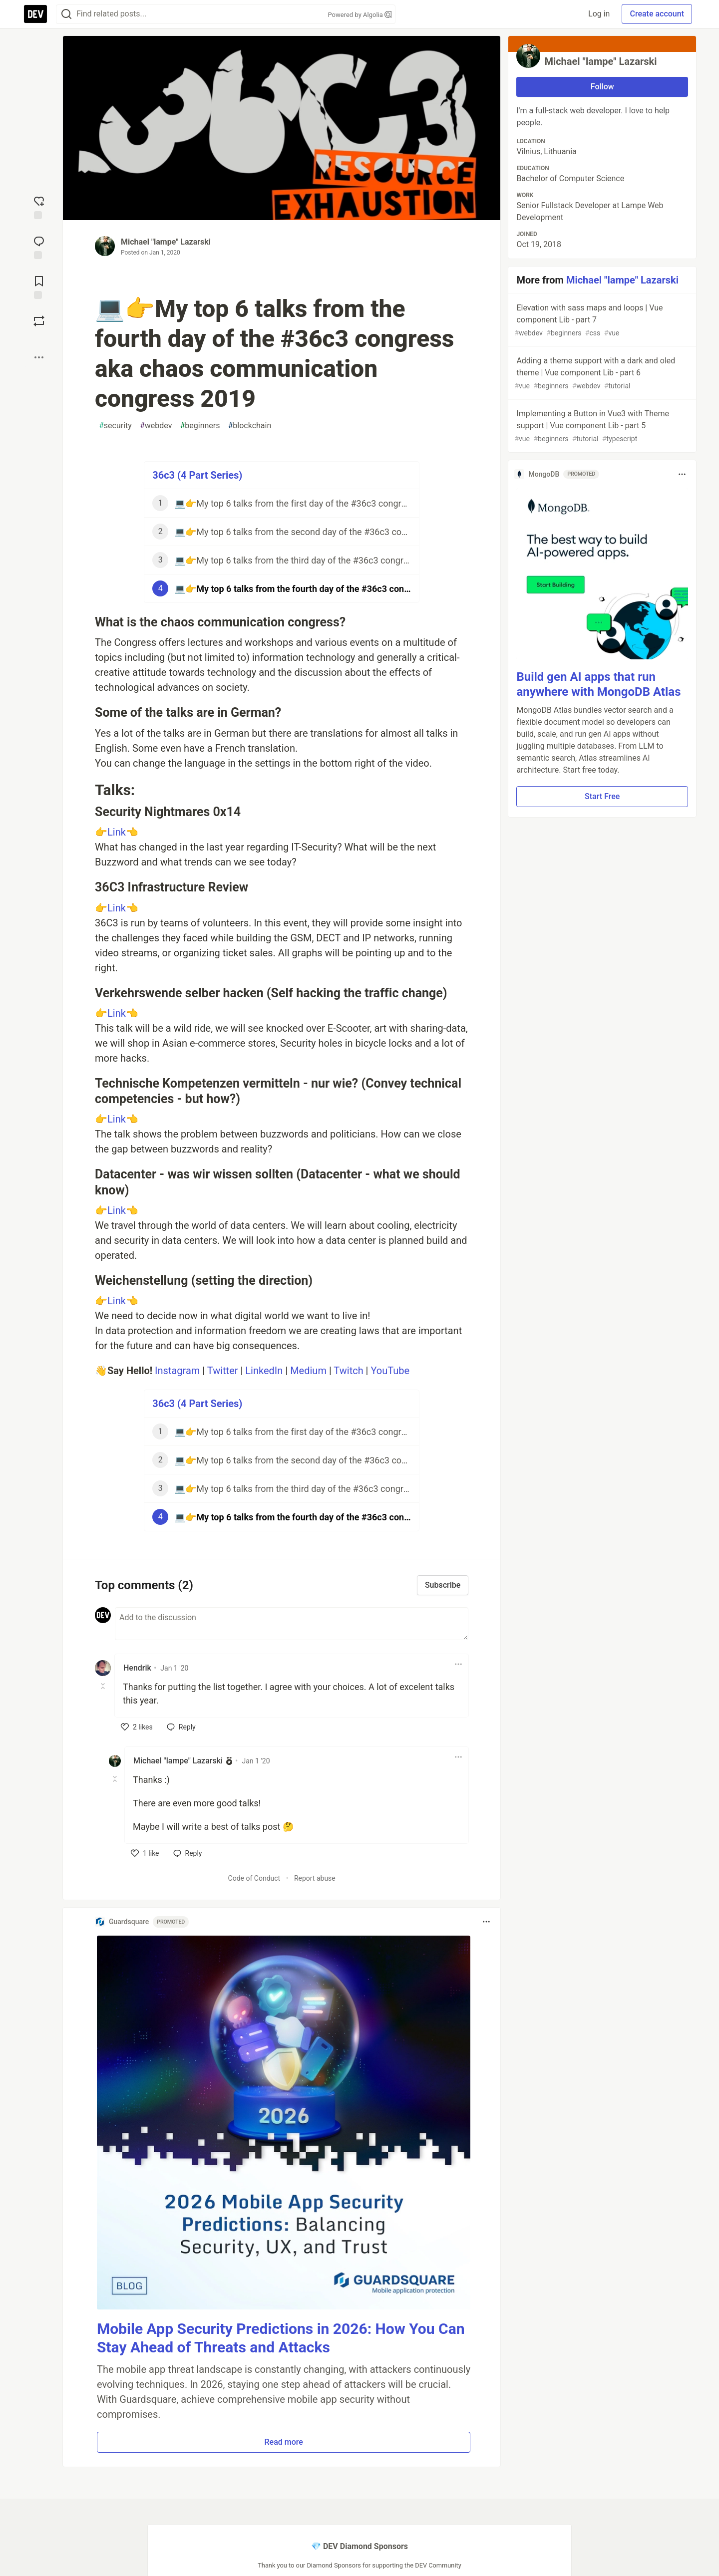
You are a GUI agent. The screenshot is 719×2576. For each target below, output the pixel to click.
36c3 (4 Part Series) (197, 475)
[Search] (66, 14)
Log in (599, 13)
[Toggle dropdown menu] (458, 1664)
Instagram (177, 1371)
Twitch (348, 1371)
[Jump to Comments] (39, 247)
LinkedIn (264, 1371)
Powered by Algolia (359, 14)
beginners (200, 426)
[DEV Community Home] (35, 14)
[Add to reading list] (39, 286)
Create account (657, 13)
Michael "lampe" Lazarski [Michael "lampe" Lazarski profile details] (178, 1760)
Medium (308, 1371)
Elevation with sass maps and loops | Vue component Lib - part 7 (601, 320)
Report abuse (315, 1878)
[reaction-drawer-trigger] (39, 207)
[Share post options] (39, 357)
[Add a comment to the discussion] (291, 1624)
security (115, 426)
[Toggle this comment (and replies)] (103, 1686)
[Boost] (39, 320)
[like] (137, 1727)
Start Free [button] (602, 796)
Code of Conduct (254, 1878)
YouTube (389, 1371)
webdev (156, 426)
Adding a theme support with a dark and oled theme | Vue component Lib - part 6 (601, 373)
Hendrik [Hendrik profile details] (137, 1668)
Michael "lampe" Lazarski (166, 242)
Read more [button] (284, 2442)
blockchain (249, 426)
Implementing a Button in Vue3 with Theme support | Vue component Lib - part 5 (601, 426)
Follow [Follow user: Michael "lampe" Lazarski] (602, 86)
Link (116, 832)
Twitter (222, 1371)
